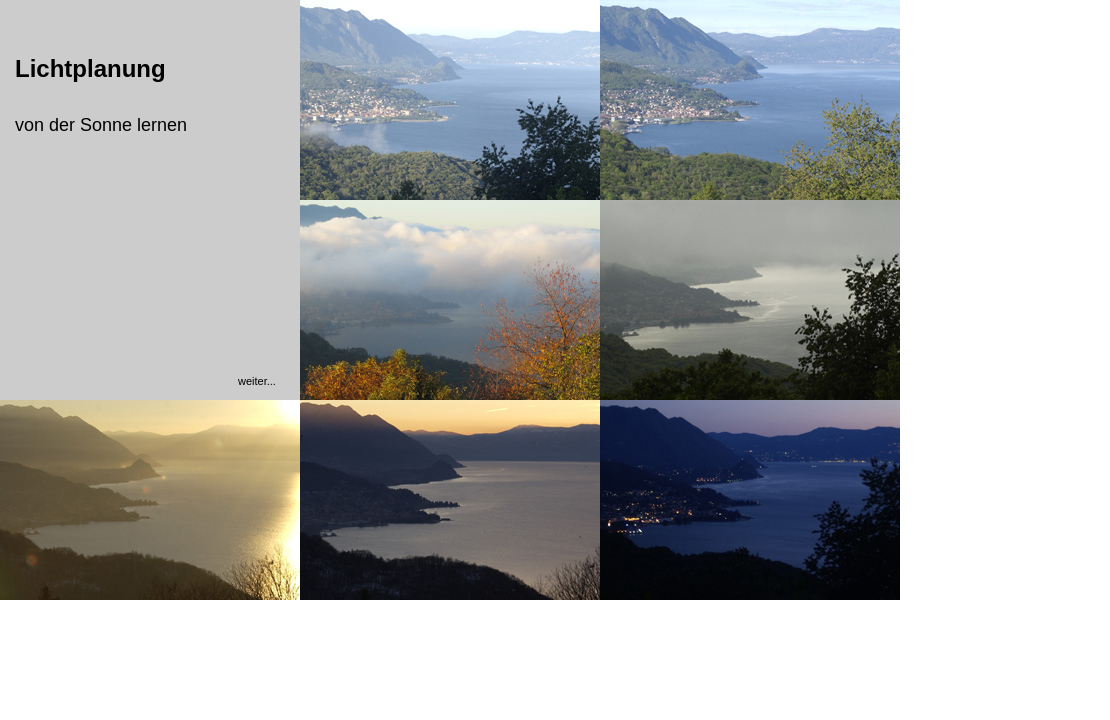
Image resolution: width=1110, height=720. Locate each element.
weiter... (257, 381)
